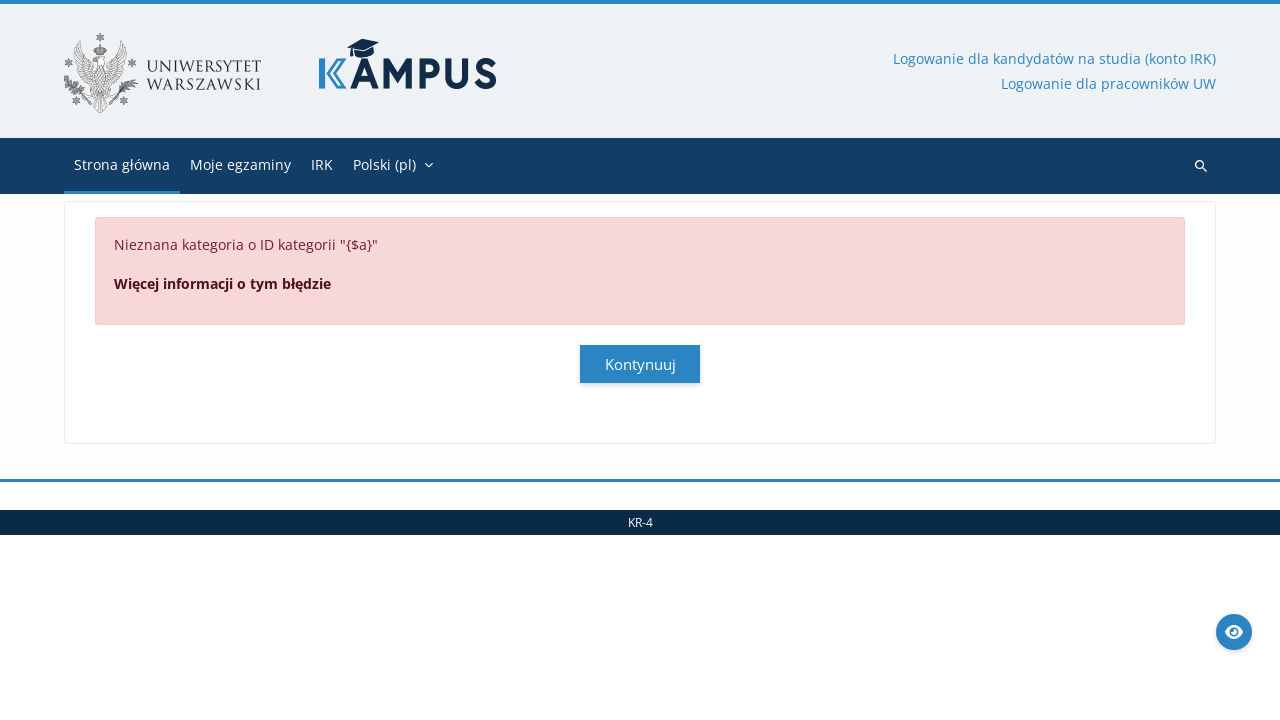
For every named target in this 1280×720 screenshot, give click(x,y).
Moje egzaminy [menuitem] (240, 164)
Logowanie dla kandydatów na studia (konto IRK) (1054, 58)
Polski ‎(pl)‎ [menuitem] (384, 164)
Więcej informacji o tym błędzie (222, 283)
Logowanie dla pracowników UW (1108, 83)
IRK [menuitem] (322, 164)
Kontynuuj (640, 364)
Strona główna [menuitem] (122, 164)
